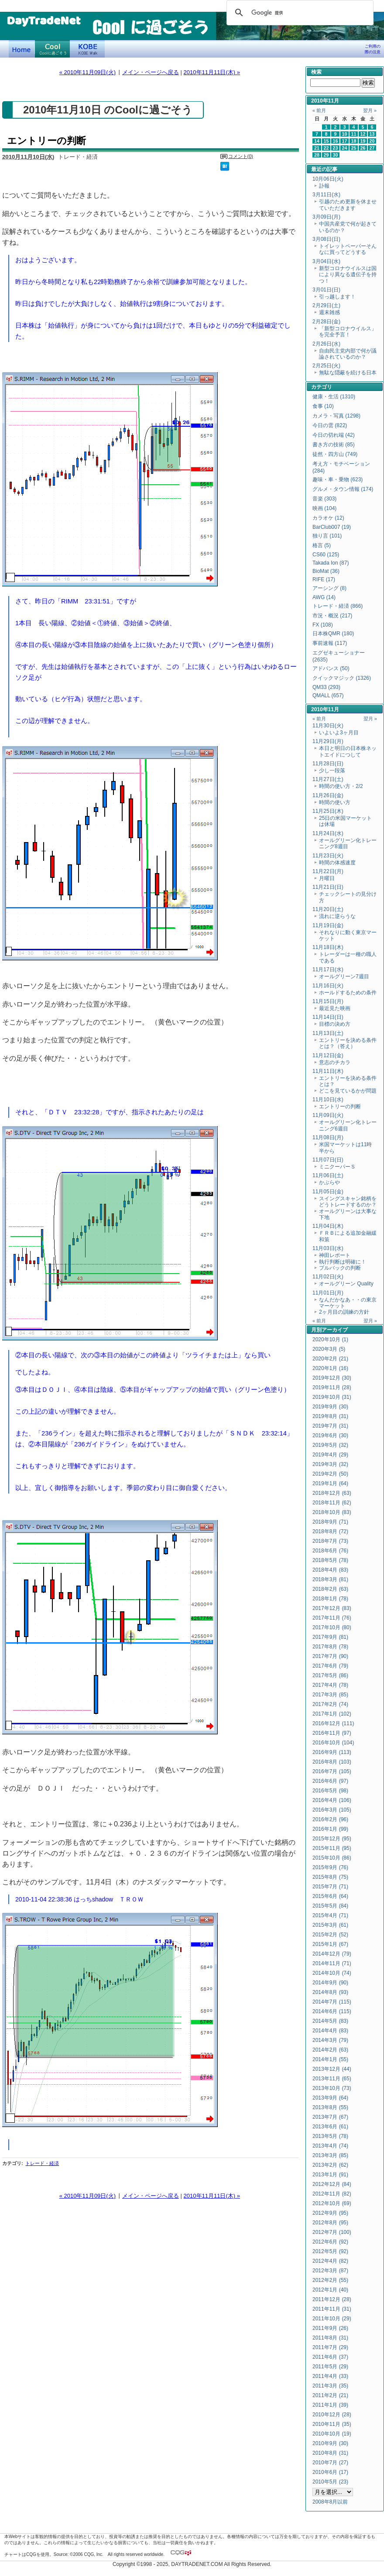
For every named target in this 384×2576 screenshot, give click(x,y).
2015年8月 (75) (330, 1877)
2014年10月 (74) (331, 1973)
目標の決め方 (334, 1024)
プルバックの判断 (340, 1268)
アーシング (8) (329, 588)
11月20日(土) (327, 909)
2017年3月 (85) (330, 1695)
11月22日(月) (327, 871)
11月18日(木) (327, 947)
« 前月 (319, 110)
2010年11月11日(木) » (212, 72)
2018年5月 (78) (330, 1560)
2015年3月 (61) (330, 1925)
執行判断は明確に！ (342, 1262)
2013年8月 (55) (330, 2107)
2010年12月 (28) (331, 2415)
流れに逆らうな (337, 916)
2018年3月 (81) (330, 1579)
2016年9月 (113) (331, 1752)
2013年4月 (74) (330, 2146)
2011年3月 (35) (330, 2386)
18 (354, 141)
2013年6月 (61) (330, 2127)
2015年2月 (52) (330, 1935)
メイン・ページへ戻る (150, 72)
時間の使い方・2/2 (341, 786)
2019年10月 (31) (331, 1397)
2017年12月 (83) (331, 1608)
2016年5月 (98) (330, 1791)
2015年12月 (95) (331, 1839)
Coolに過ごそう (52, 49)
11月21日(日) (327, 887)
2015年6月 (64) (330, 1896)
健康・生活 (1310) (333, 397)
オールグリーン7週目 (344, 976)
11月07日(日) (327, 1160)
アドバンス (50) (331, 668)
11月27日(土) (327, 779)
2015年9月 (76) (330, 1867)
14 (316, 141)
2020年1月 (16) (330, 1368)
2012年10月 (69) (331, 2203)
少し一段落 (332, 770)
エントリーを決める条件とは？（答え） (348, 1043)
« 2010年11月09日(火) (87, 72)
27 (372, 148)
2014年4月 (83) (330, 2031)
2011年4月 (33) (330, 2376)
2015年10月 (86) (331, 1858)
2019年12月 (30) (331, 1378)
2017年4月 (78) (330, 1685)
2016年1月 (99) (330, 1829)
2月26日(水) (326, 344)
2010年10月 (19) (331, 2434)
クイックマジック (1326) (341, 678)
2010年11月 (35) (331, 2424)
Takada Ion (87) (330, 563)
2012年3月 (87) (330, 2271)
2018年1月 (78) (330, 1599)
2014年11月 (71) (331, 1963)
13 (372, 134)
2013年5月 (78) (330, 2136)
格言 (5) (321, 545)
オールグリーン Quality (346, 1284)
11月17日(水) (327, 969)
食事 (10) (323, 406)
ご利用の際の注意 (373, 49)
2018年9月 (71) (330, 1522)
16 (335, 141)
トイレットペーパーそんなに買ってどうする (348, 249)
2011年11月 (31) (331, 2309)
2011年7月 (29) (330, 2347)
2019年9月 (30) (330, 1407)
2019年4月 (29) (330, 1455)
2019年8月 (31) (330, 1416)
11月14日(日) (327, 1017)
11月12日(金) (327, 1055)
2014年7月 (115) (331, 2002)
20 (372, 141)
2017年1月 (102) (331, 1714)
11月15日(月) (327, 1001)
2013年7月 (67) (330, 2117)
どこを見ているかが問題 (348, 1091)
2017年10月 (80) (331, 1627)
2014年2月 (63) (330, 2050)
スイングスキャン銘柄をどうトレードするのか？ (348, 1202)
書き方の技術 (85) (333, 445)
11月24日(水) (327, 833)
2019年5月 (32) (330, 1445)
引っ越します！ (337, 297)
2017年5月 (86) (330, 1675)
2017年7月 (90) (330, 1656)
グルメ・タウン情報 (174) (342, 489)
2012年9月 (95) (330, 2213)
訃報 (324, 186)
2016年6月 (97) (330, 1781)
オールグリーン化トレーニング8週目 (348, 843)
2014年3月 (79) (330, 2040)
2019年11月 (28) (331, 1387)
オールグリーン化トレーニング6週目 (348, 1125)
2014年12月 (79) (331, 1954)
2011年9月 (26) (330, 2328)
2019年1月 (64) (330, 1483)
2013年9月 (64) (330, 2098)
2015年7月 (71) (330, 1887)
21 (316, 148)
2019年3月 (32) (330, 1464)
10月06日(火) (327, 179)
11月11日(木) (327, 1071)
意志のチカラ (334, 1062)
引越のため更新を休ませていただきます (348, 205)
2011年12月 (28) (331, 2299)
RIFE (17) (323, 579)
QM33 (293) (326, 687)
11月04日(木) (327, 1226)
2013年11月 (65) (331, 2079)
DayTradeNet (43, 21)
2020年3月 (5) (328, 1349)
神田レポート (334, 1255)
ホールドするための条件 (348, 993)
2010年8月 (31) (330, 2453)
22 (326, 148)
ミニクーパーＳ (337, 1167)
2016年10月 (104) (333, 1743)
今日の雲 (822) (329, 425)
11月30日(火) (327, 726)
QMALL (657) (328, 695)
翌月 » (370, 110)
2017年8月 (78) (330, 1647)
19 (363, 141)
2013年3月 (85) (330, 2155)
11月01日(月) (327, 1293)
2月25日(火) (326, 366)
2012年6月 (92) (330, 2242)
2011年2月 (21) (330, 2395)
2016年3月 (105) (331, 1810)
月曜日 (327, 878)
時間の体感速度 (337, 863)
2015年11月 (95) (331, 1848)
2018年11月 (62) (331, 1503)
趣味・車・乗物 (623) (337, 479)
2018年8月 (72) (330, 1531)
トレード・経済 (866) (337, 606)
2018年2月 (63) (330, 1589)
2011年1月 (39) (330, 2405)
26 (363, 148)
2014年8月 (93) (330, 1992)
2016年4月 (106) (331, 1800)
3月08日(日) (326, 239)
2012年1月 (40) (330, 2290)
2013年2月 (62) (330, 2165)
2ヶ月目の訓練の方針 (344, 1312)
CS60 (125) (325, 555)
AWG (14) (324, 597)
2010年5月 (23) (330, 2482)
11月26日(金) (327, 795)
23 (335, 148)
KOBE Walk (87, 49)
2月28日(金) (326, 322)
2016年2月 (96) (330, 1819)
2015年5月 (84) (330, 1906)
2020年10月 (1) (330, 1339)
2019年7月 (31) (330, 1426)
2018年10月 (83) (331, 1512)
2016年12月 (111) (333, 1723)
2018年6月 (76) (330, 1551)
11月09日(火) (327, 1115)
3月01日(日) (326, 290)
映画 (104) (324, 508)
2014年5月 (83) (330, 2021)
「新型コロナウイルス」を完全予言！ (348, 331)
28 (316, 155)
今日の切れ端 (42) (333, 435)
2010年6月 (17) (330, 2472)
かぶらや (329, 1182)
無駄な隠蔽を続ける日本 (348, 373)
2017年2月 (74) (330, 1704)
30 (335, 155)
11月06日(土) (327, 1175)
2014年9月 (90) (330, 1983)
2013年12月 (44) (331, 2069)
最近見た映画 (334, 1008)
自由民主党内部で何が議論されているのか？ (348, 354)
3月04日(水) (326, 261)
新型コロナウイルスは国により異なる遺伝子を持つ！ (348, 274)
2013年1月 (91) (330, 2175)
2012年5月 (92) (330, 2251)
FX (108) (322, 625)
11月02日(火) (327, 1277)
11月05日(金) (327, 1192)
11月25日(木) (327, 811)
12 (363, 134)
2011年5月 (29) (330, 2367)
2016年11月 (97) (331, 1733)
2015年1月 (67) (330, 1944)
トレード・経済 (42, 2163)
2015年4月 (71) (330, 1915)
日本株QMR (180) (333, 633)
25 (354, 148)
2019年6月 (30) (330, 1435)
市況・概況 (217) (332, 616)
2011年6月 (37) (330, 2357)
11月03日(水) (327, 1248)
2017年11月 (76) (331, 1618)
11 (354, 134)
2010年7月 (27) (330, 2463)
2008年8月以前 (330, 2502)
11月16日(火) (327, 986)
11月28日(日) (327, 763)
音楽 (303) (324, 499)
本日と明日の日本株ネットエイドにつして (348, 751)
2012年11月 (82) (331, 2194)
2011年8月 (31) (330, 2338)
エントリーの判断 (46, 140)
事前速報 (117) (329, 643)
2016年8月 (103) (331, 1762)
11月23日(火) (327, 856)
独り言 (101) (327, 536)
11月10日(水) (327, 1099)
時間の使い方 (334, 802)
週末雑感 (329, 312)
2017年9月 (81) (330, 1637)
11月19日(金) (327, 925)
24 (344, 148)
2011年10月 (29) (331, 2319)
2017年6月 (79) (330, 1666)
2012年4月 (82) (330, 2261)
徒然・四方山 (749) (334, 454)
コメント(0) (240, 156)
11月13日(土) (327, 1033)
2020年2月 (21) (330, 1359)
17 (344, 141)
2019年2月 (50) (330, 1474)
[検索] (298, 12)
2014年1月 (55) (330, 2059)
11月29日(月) (327, 741)
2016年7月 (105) (331, 1771)
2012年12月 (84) (331, 2184)
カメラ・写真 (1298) (336, 416)
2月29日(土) (326, 305)
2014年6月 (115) (331, 2011)
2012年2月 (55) (330, 2280)
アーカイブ (335, 1330)
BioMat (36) (325, 571)
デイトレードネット (22, 49)
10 (344, 134)
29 (326, 155)
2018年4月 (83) (330, 1570)
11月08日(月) (327, 1137)
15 (326, 141)
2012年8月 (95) (330, 2223)
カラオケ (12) (328, 518)
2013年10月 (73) (331, 2088)
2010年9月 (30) (330, 2443)
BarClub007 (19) (331, 527)
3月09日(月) (326, 217)
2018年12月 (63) (331, 1493)
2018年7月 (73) (330, 1541)
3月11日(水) (326, 195)
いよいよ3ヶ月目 (339, 733)
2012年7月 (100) (331, 2232)
